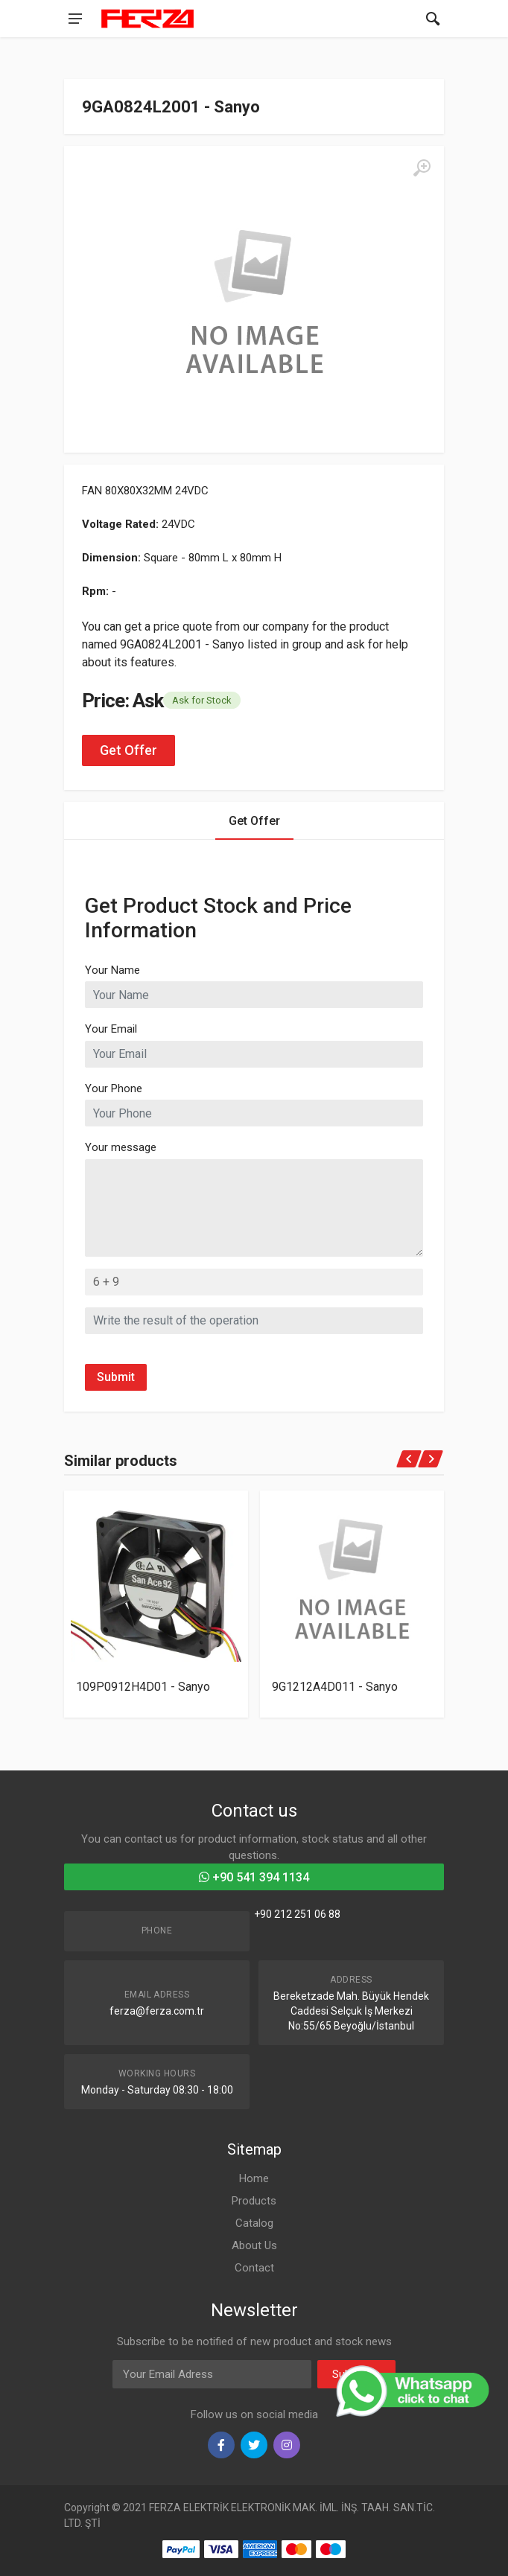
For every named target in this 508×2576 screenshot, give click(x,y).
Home (254, 2178)
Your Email (111, 1029)
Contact (254, 2267)
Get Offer (128, 750)
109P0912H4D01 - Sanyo (143, 1686)
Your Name (112, 970)
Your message (120, 1147)
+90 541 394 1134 (254, 1877)
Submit (116, 1377)
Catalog (254, 2223)
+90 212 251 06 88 (297, 1914)
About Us (254, 2245)
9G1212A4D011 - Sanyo (335, 1686)
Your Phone (113, 1088)
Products (254, 2200)
